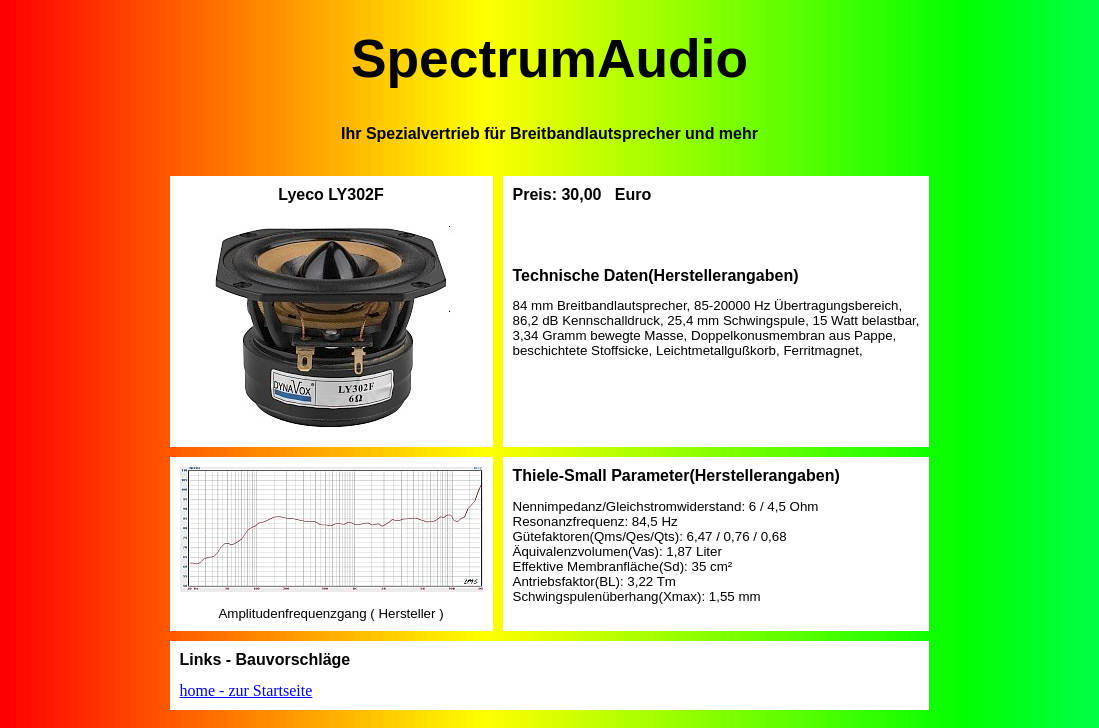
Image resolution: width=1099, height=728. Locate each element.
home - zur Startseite (246, 690)
